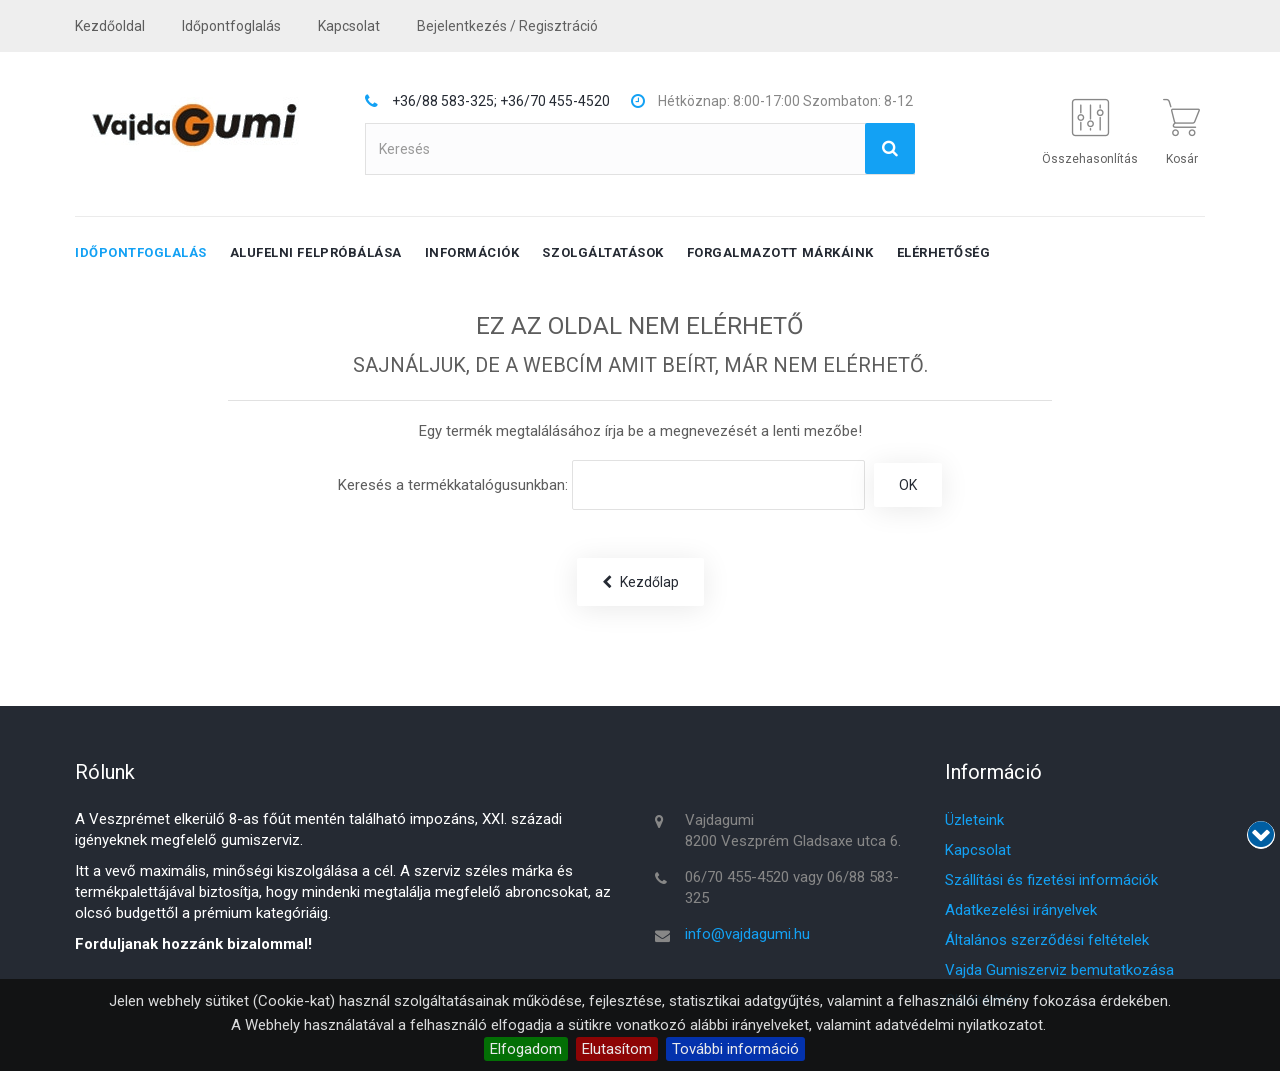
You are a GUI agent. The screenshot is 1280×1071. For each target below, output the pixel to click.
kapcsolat (349, 26)
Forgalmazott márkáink (780, 252)
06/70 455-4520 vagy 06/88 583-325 (792, 887)
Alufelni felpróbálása (316, 252)
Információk (472, 252)
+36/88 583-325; (444, 101)
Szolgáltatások (602, 252)
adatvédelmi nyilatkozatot (959, 1025)
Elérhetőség (944, 252)
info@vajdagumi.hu (747, 934)
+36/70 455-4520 (555, 101)
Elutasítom (617, 1049)
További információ (735, 1049)
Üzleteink (974, 820)
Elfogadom (526, 1049)
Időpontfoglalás (231, 26)
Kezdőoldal (110, 26)
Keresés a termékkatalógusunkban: (453, 485)
